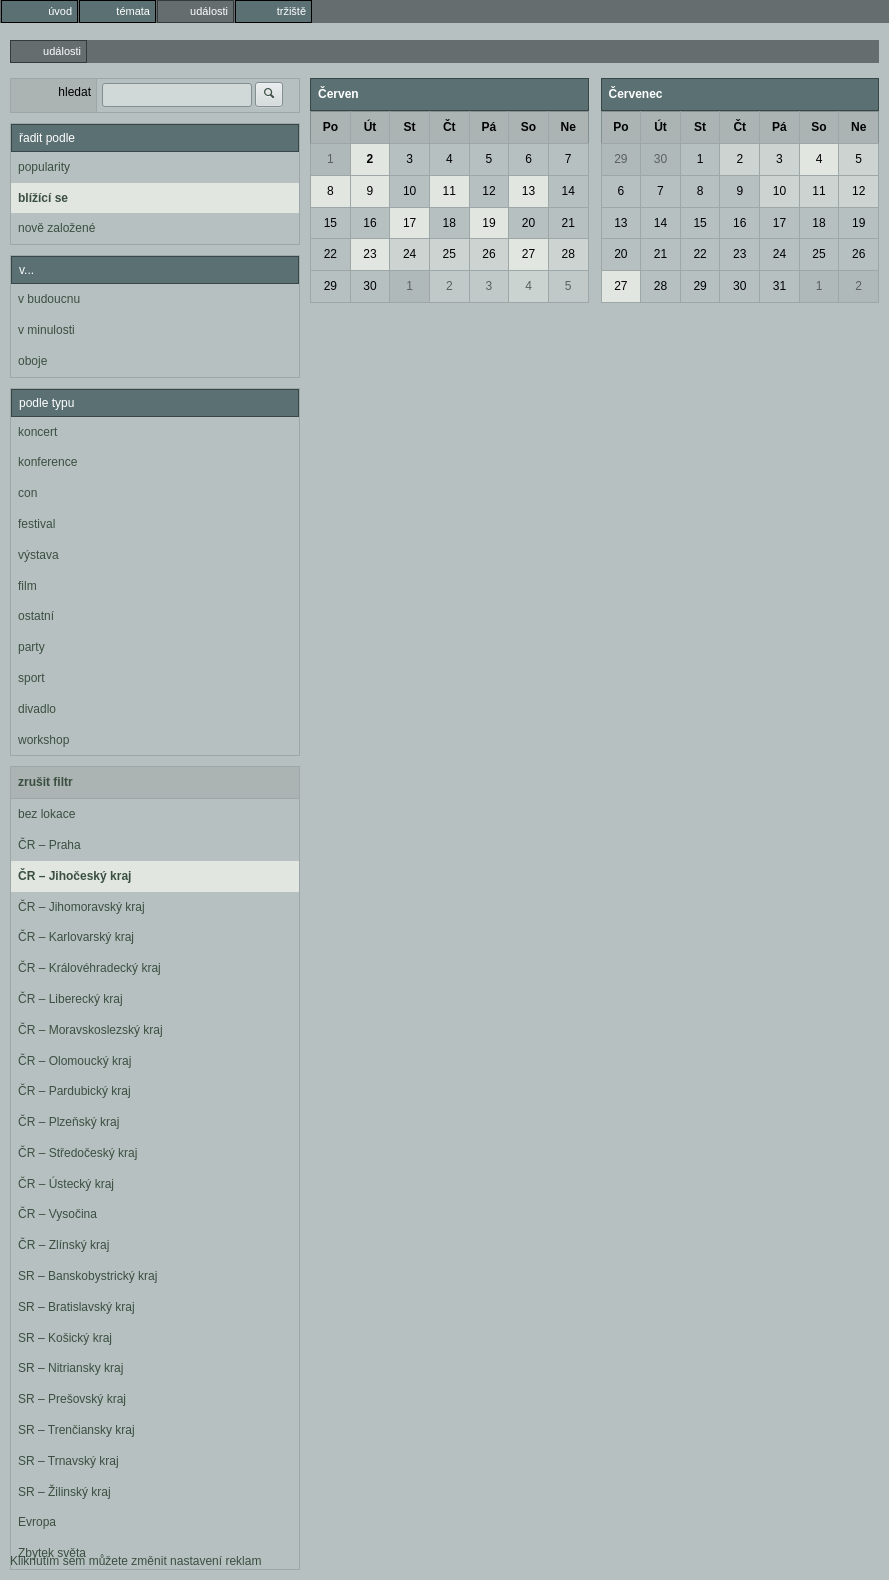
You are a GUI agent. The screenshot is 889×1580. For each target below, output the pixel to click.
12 (488, 191)
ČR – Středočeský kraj (77, 1153)
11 (449, 191)
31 (779, 286)
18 (449, 223)
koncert (37, 432)
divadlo (37, 709)
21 (567, 223)
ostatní (36, 616)
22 (330, 254)
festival (36, 524)
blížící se (43, 198)
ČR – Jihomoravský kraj (81, 907)
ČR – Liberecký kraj (70, 999)
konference (47, 462)
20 (528, 223)
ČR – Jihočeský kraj (74, 876)
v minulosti (46, 330)
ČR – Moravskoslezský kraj (90, 1030)
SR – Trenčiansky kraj (76, 1430)
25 (449, 254)
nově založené (56, 228)
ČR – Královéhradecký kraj (89, 968)
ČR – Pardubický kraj (74, 1091)
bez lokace (46, 814)
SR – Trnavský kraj (68, 1461)
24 (409, 254)
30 (369, 286)
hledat (74, 92)
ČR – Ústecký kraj (66, 1184)
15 (330, 223)
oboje (32, 361)
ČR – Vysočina (57, 1214)
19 (488, 223)
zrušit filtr (45, 782)
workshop (43, 740)
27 (528, 254)
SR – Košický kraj (65, 1338)
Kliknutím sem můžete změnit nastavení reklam (135, 1561)
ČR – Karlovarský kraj (76, 937)
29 (330, 286)
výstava (38, 555)
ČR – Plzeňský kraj (68, 1122)
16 (369, 223)
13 (528, 191)
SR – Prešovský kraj (72, 1399)
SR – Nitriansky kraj (70, 1368)
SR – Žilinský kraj (64, 1492)
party (31, 647)
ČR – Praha (49, 845)
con (27, 493)
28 (567, 254)
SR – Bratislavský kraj (76, 1307)
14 (567, 191)
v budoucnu (49, 299)
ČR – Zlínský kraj (63, 1245)
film (27, 586)
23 (369, 254)
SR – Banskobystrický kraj (87, 1276)
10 (409, 191)
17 (409, 223)
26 (488, 254)
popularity (44, 167)
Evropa (37, 1522)
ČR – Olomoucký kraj (74, 1061)
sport (31, 678)
